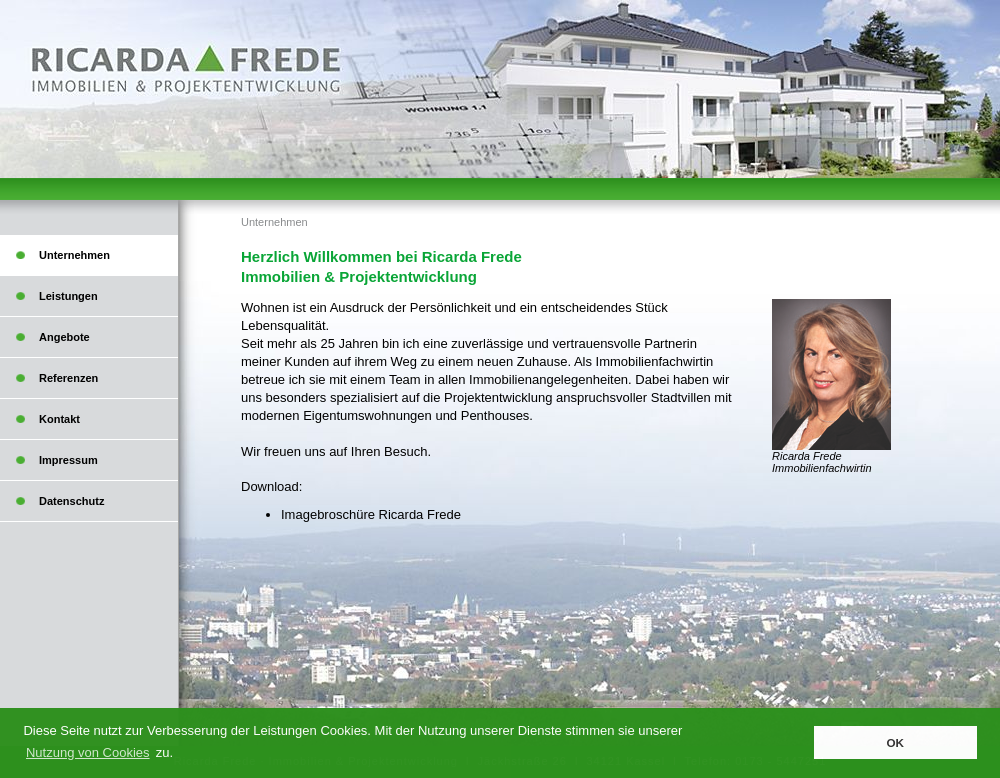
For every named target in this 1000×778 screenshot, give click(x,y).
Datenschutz (71, 501)
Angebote (64, 337)
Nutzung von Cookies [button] (88, 752)
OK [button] (895, 742)
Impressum (68, 460)
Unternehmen (274, 222)
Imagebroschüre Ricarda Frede (371, 514)
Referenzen (68, 378)
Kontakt (59, 419)
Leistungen (68, 296)
